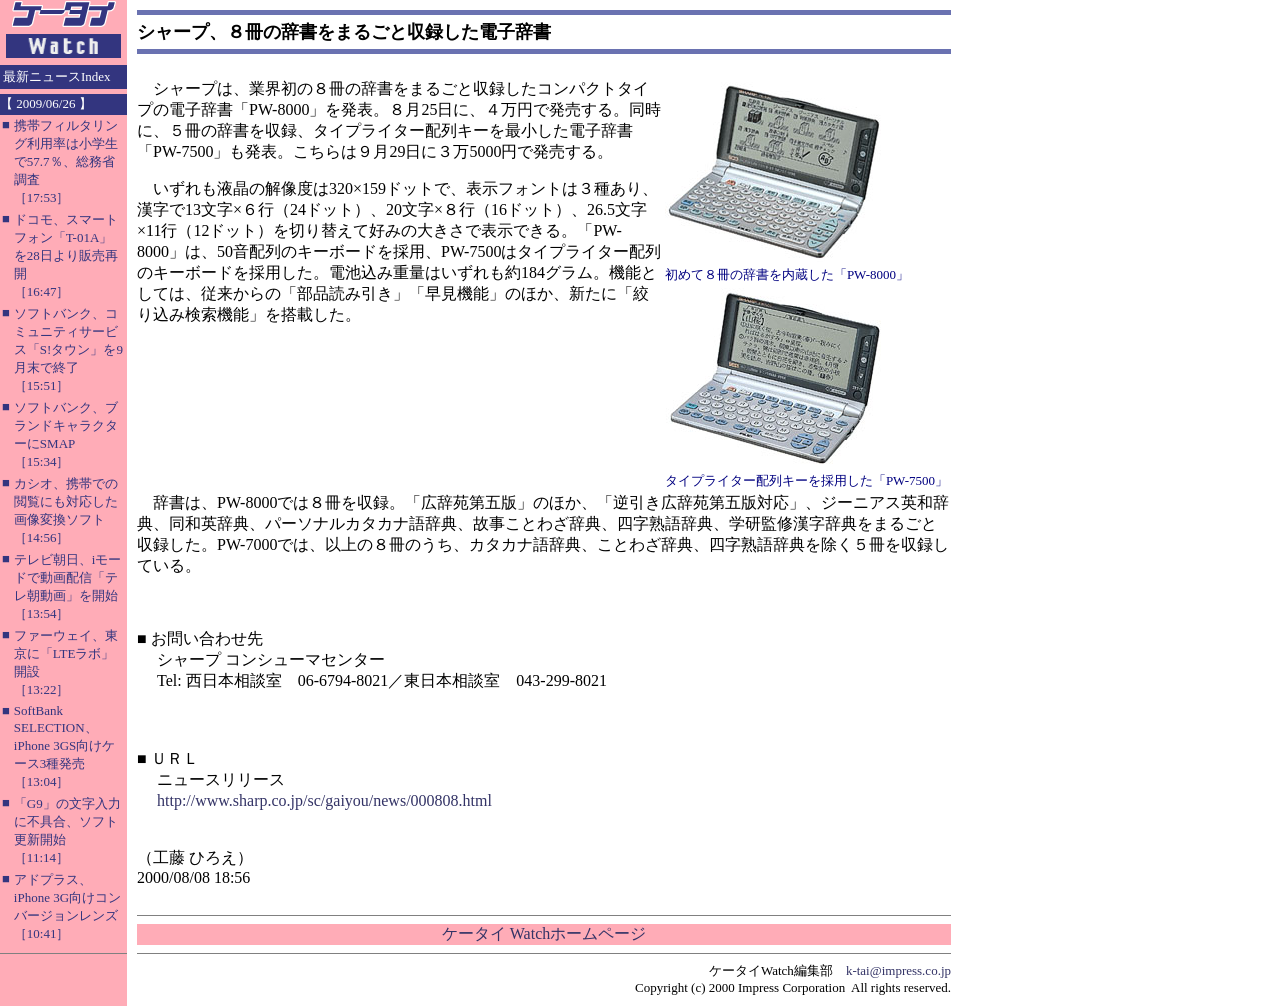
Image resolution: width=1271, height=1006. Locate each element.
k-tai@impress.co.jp (898, 970)
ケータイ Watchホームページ (544, 933)
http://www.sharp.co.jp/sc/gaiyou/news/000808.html (324, 800)
